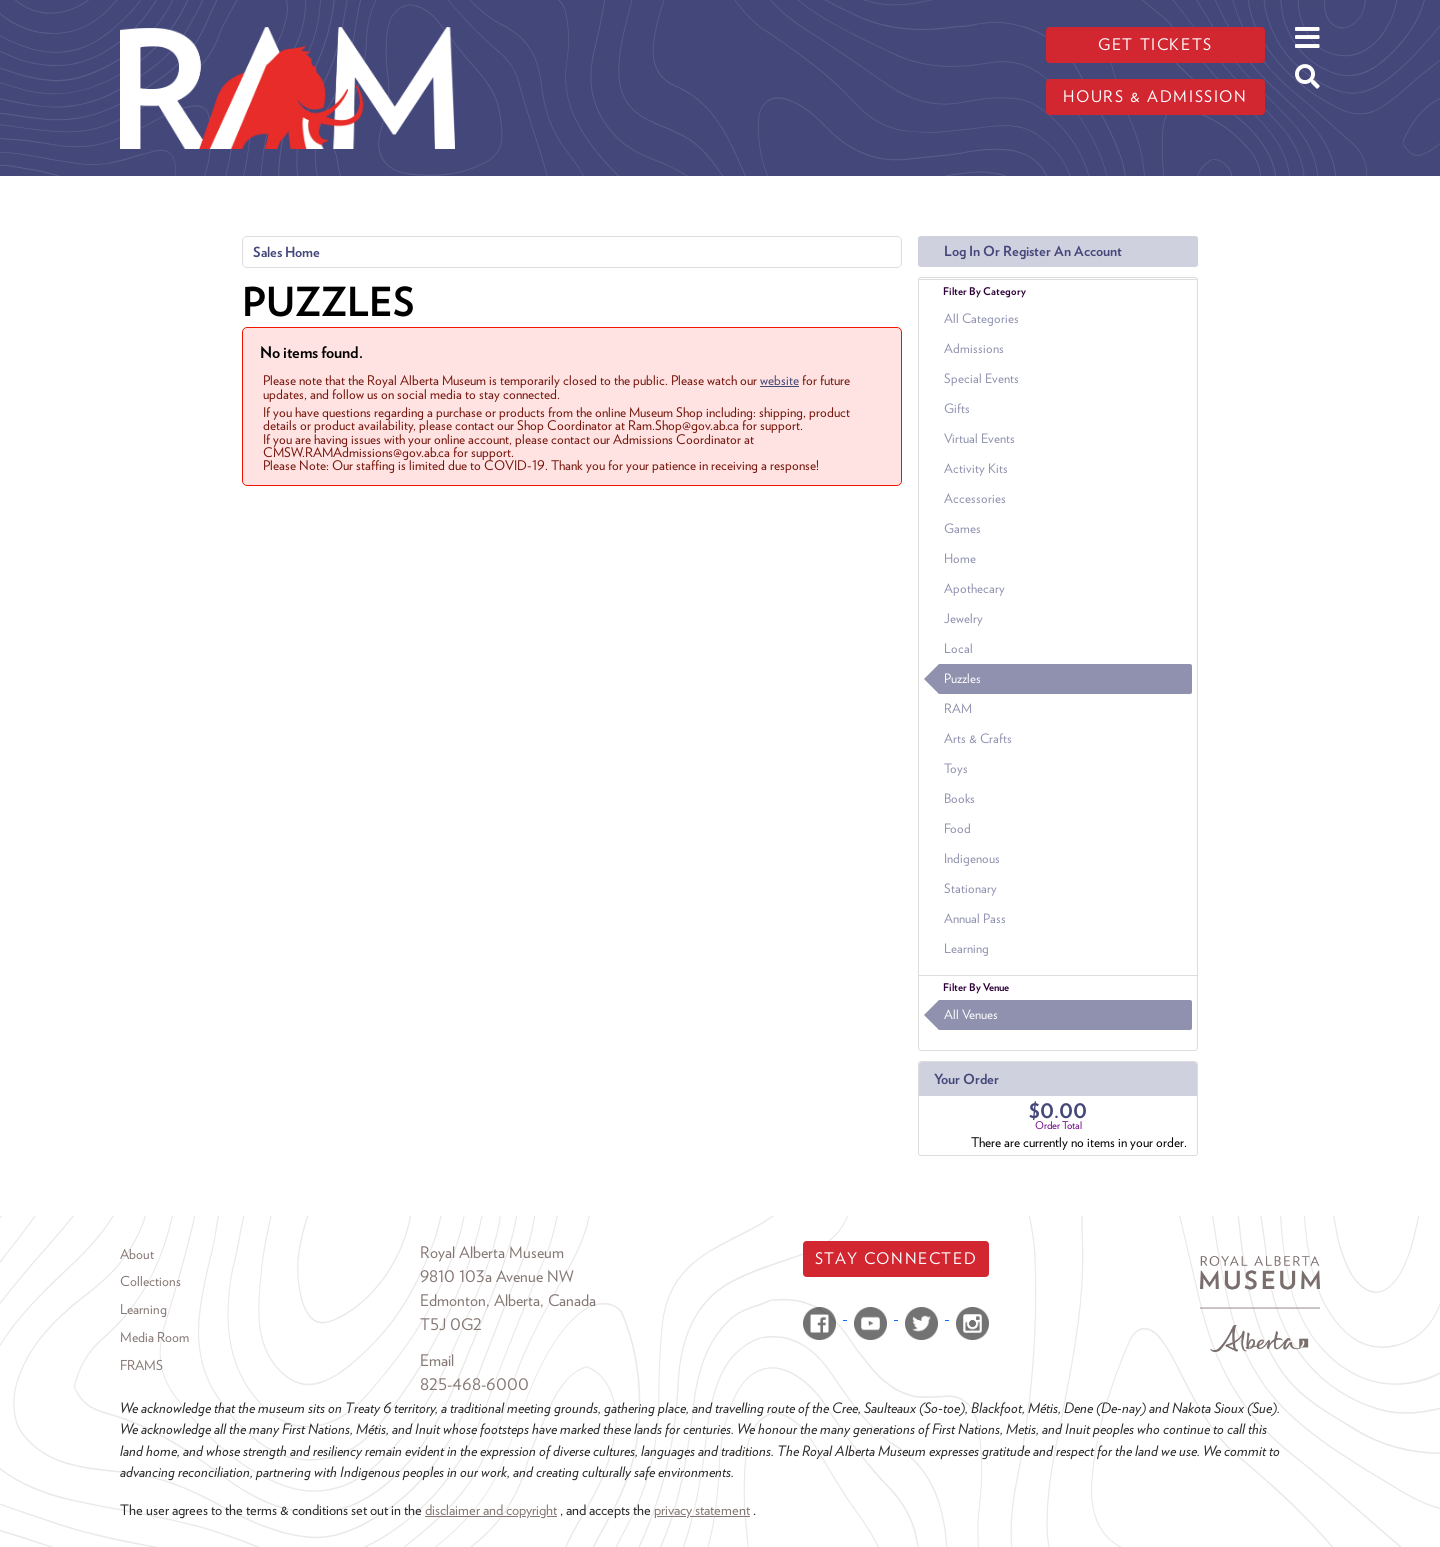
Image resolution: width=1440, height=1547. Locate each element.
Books (959, 798)
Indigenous (972, 858)
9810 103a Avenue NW (497, 1276)
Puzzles (962, 678)
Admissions (974, 348)
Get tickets (1155, 44)
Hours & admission (1155, 96)
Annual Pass (975, 918)
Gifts (957, 408)
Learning (966, 948)
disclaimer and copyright (491, 1509)
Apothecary (974, 588)
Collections (150, 1281)
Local (958, 648)
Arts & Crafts (978, 738)
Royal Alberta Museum (492, 1252)
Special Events (981, 378)
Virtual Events (979, 438)
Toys (956, 768)
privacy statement (702, 1509)
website (779, 380)
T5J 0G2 (451, 1324)
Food (957, 828)
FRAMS (141, 1365)
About (137, 1254)
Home (960, 558)
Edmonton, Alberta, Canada (508, 1300)
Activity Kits (976, 468)
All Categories (981, 318)
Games (962, 528)
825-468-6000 (474, 1384)
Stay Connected (896, 1258)
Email (437, 1360)
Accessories (975, 498)
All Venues (971, 1014)
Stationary (970, 888)
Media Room (154, 1337)
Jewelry (963, 618)
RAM (958, 708)
